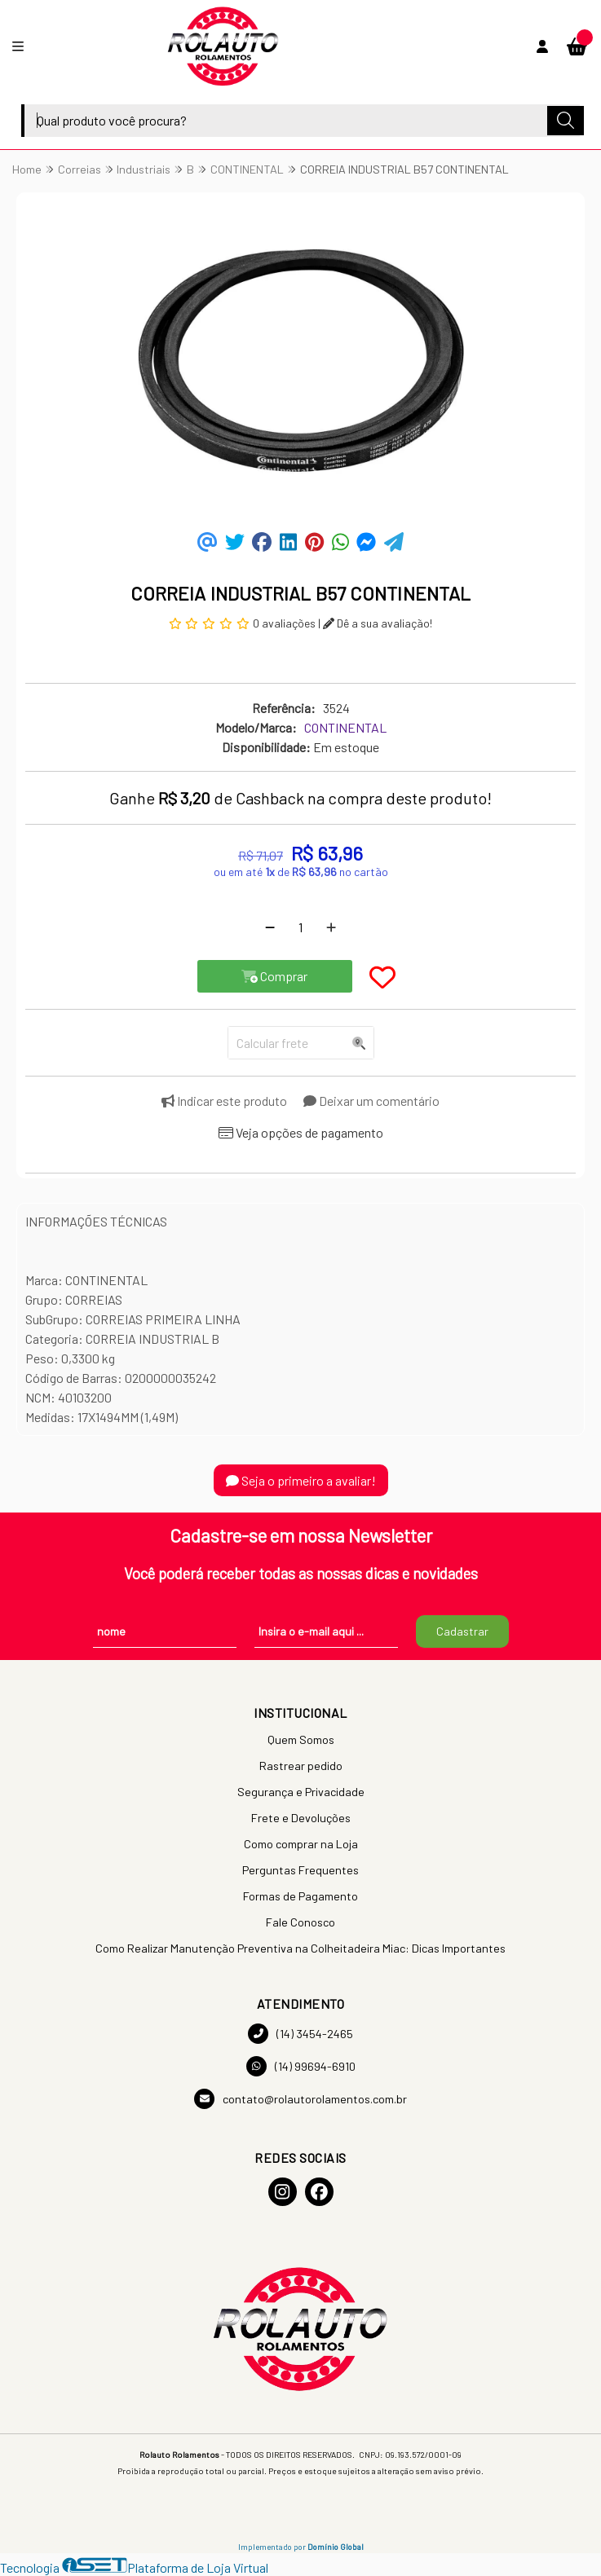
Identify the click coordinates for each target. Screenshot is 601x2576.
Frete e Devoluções (301, 1818)
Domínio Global (335, 2547)
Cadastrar (462, 1631)
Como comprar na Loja (301, 1844)
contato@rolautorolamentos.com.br (300, 2099)
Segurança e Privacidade (301, 1792)
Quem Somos (300, 1739)
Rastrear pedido (300, 1765)
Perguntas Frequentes (300, 1870)
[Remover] (270, 927)
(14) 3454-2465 (300, 2033)
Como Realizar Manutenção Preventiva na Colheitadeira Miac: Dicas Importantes (300, 1948)
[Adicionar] (331, 927)
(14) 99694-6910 (301, 2066)
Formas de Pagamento (300, 1896)
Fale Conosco (300, 1922)
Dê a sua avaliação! (377, 623)
